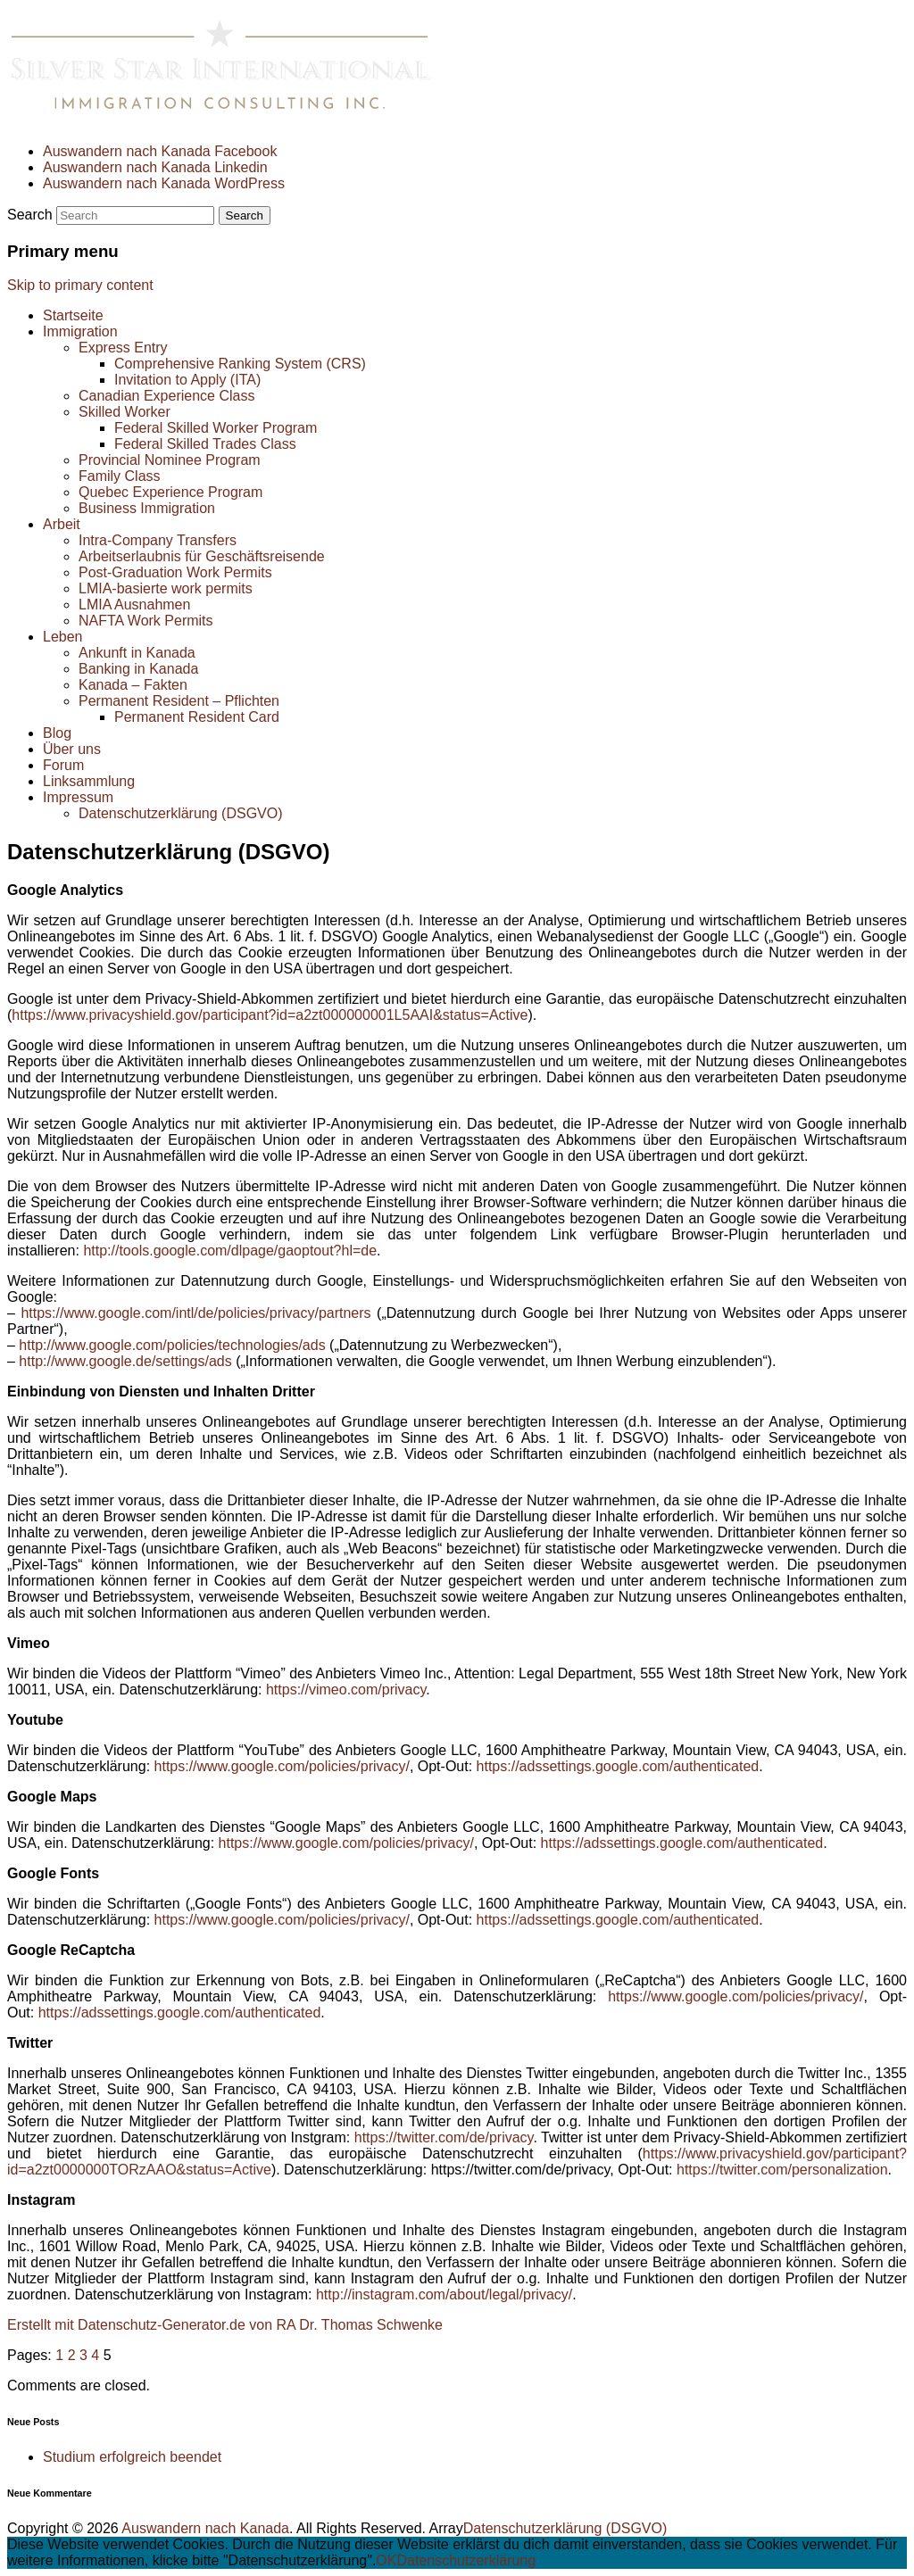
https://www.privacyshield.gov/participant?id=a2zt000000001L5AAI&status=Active (270, 1015)
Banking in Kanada (138, 668)
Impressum (78, 797)
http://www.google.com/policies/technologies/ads (172, 1345)
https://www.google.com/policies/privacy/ (282, 1766)
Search (30, 214)
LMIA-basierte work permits (166, 588)
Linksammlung (89, 781)
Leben (63, 636)
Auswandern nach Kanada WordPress (164, 183)
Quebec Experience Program (170, 492)
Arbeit (61, 524)
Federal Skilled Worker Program (215, 427)
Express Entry (123, 347)
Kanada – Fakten (133, 684)
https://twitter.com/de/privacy (444, 2137)
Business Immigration (147, 508)
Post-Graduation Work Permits (175, 572)
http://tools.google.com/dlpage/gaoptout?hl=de (230, 1250)
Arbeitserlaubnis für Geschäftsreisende (202, 556)
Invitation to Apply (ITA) (187, 379)
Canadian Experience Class (166, 395)
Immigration (80, 331)
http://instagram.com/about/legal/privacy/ (444, 2294)
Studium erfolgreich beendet (132, 2456)
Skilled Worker (124, 411)
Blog (57, 733)
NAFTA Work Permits (146, 620)
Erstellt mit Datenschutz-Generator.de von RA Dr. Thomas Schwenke (225, 2324)
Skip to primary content (80, 285)
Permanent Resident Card (196, 717)
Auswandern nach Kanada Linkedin (155, 167)
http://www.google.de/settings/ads (125, 1361)
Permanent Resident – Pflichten (179, 700)
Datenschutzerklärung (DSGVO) (181, 813)
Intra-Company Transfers (158, 540)
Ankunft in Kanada (137, 652)
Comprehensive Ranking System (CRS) (240, 363)
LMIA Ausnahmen (134, 604)
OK (386, 2560)
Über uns (72, 749)
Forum (63, 765)
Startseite (73, 315)
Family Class (120, 476)
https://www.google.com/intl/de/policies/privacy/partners (195, 1313)
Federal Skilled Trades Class (205, 443)
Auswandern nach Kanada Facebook (160, 151)
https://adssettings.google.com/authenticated (618, 1766)
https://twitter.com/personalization (782, 2169)
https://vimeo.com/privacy (346, 1689)
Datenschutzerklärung (466, 2560)
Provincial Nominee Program (170, 460)
